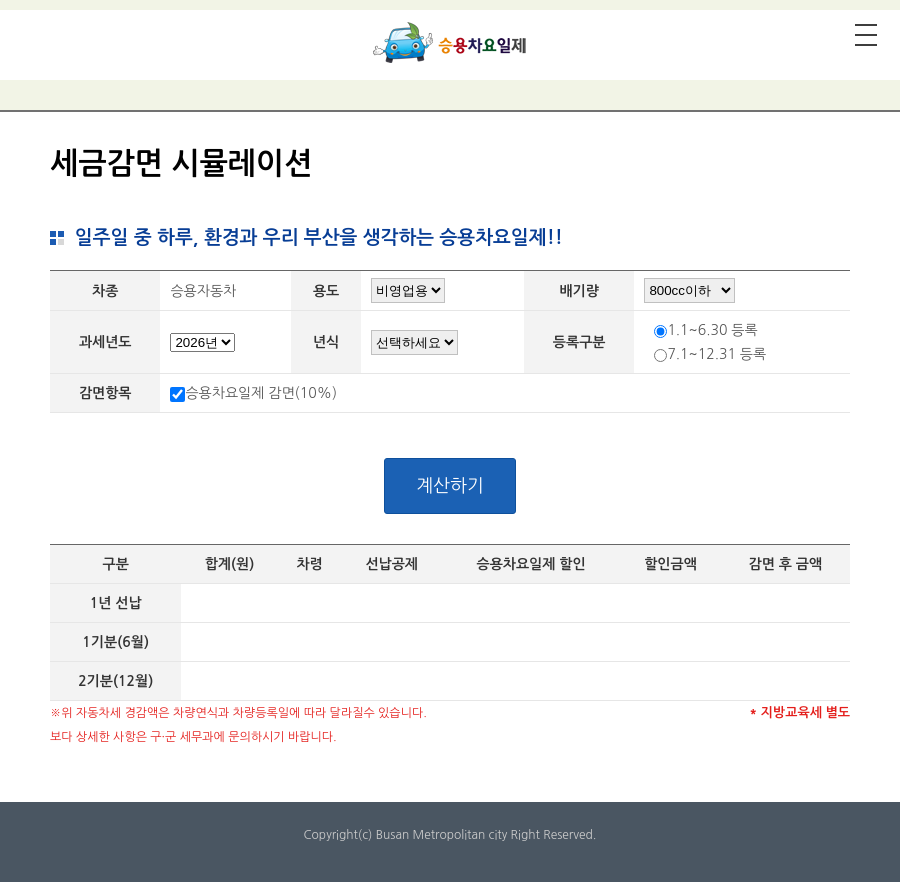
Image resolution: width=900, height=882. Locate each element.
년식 (326, 342)
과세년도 (105, 342)
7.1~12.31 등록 (716, 354)
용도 (326, 291)
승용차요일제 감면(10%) (261, 393)
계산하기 (450, 486)
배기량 (578, 291)
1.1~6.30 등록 (712, 330)
